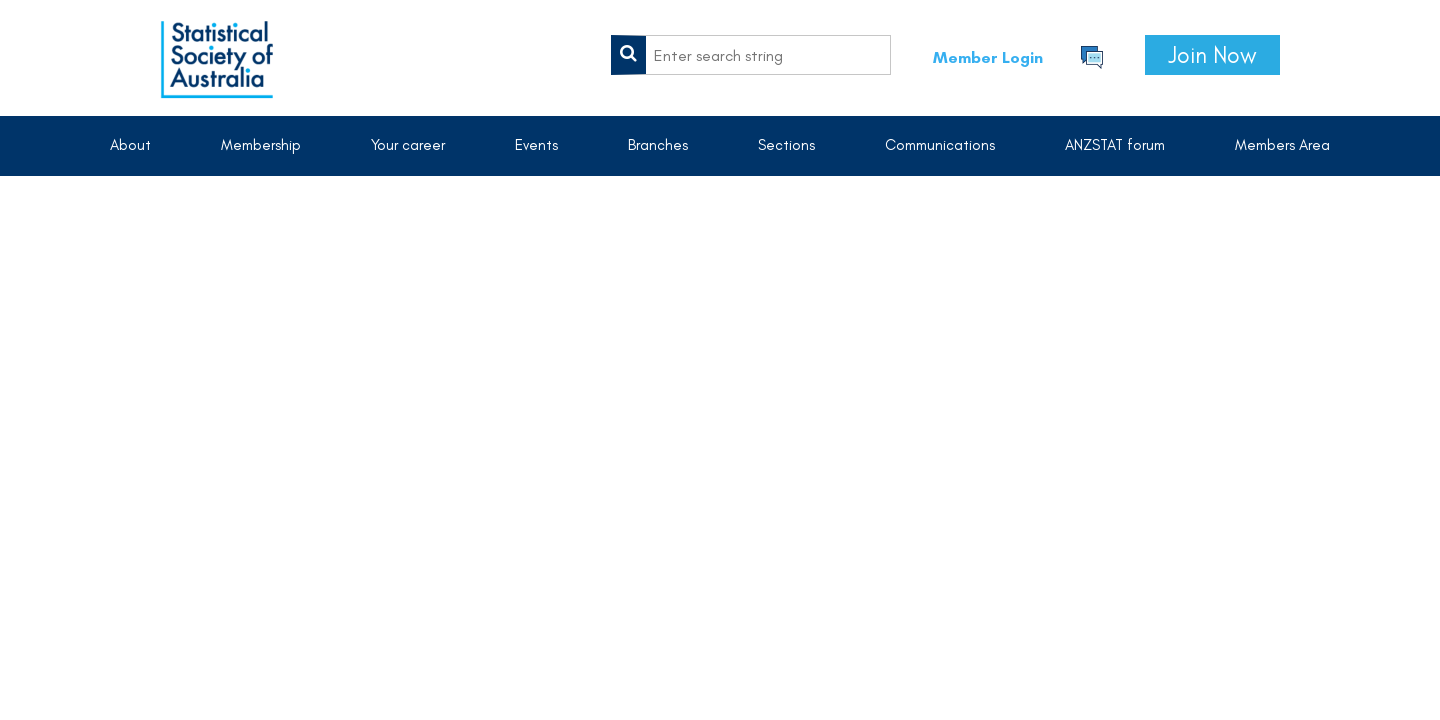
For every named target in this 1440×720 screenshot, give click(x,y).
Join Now (1212, 55)
